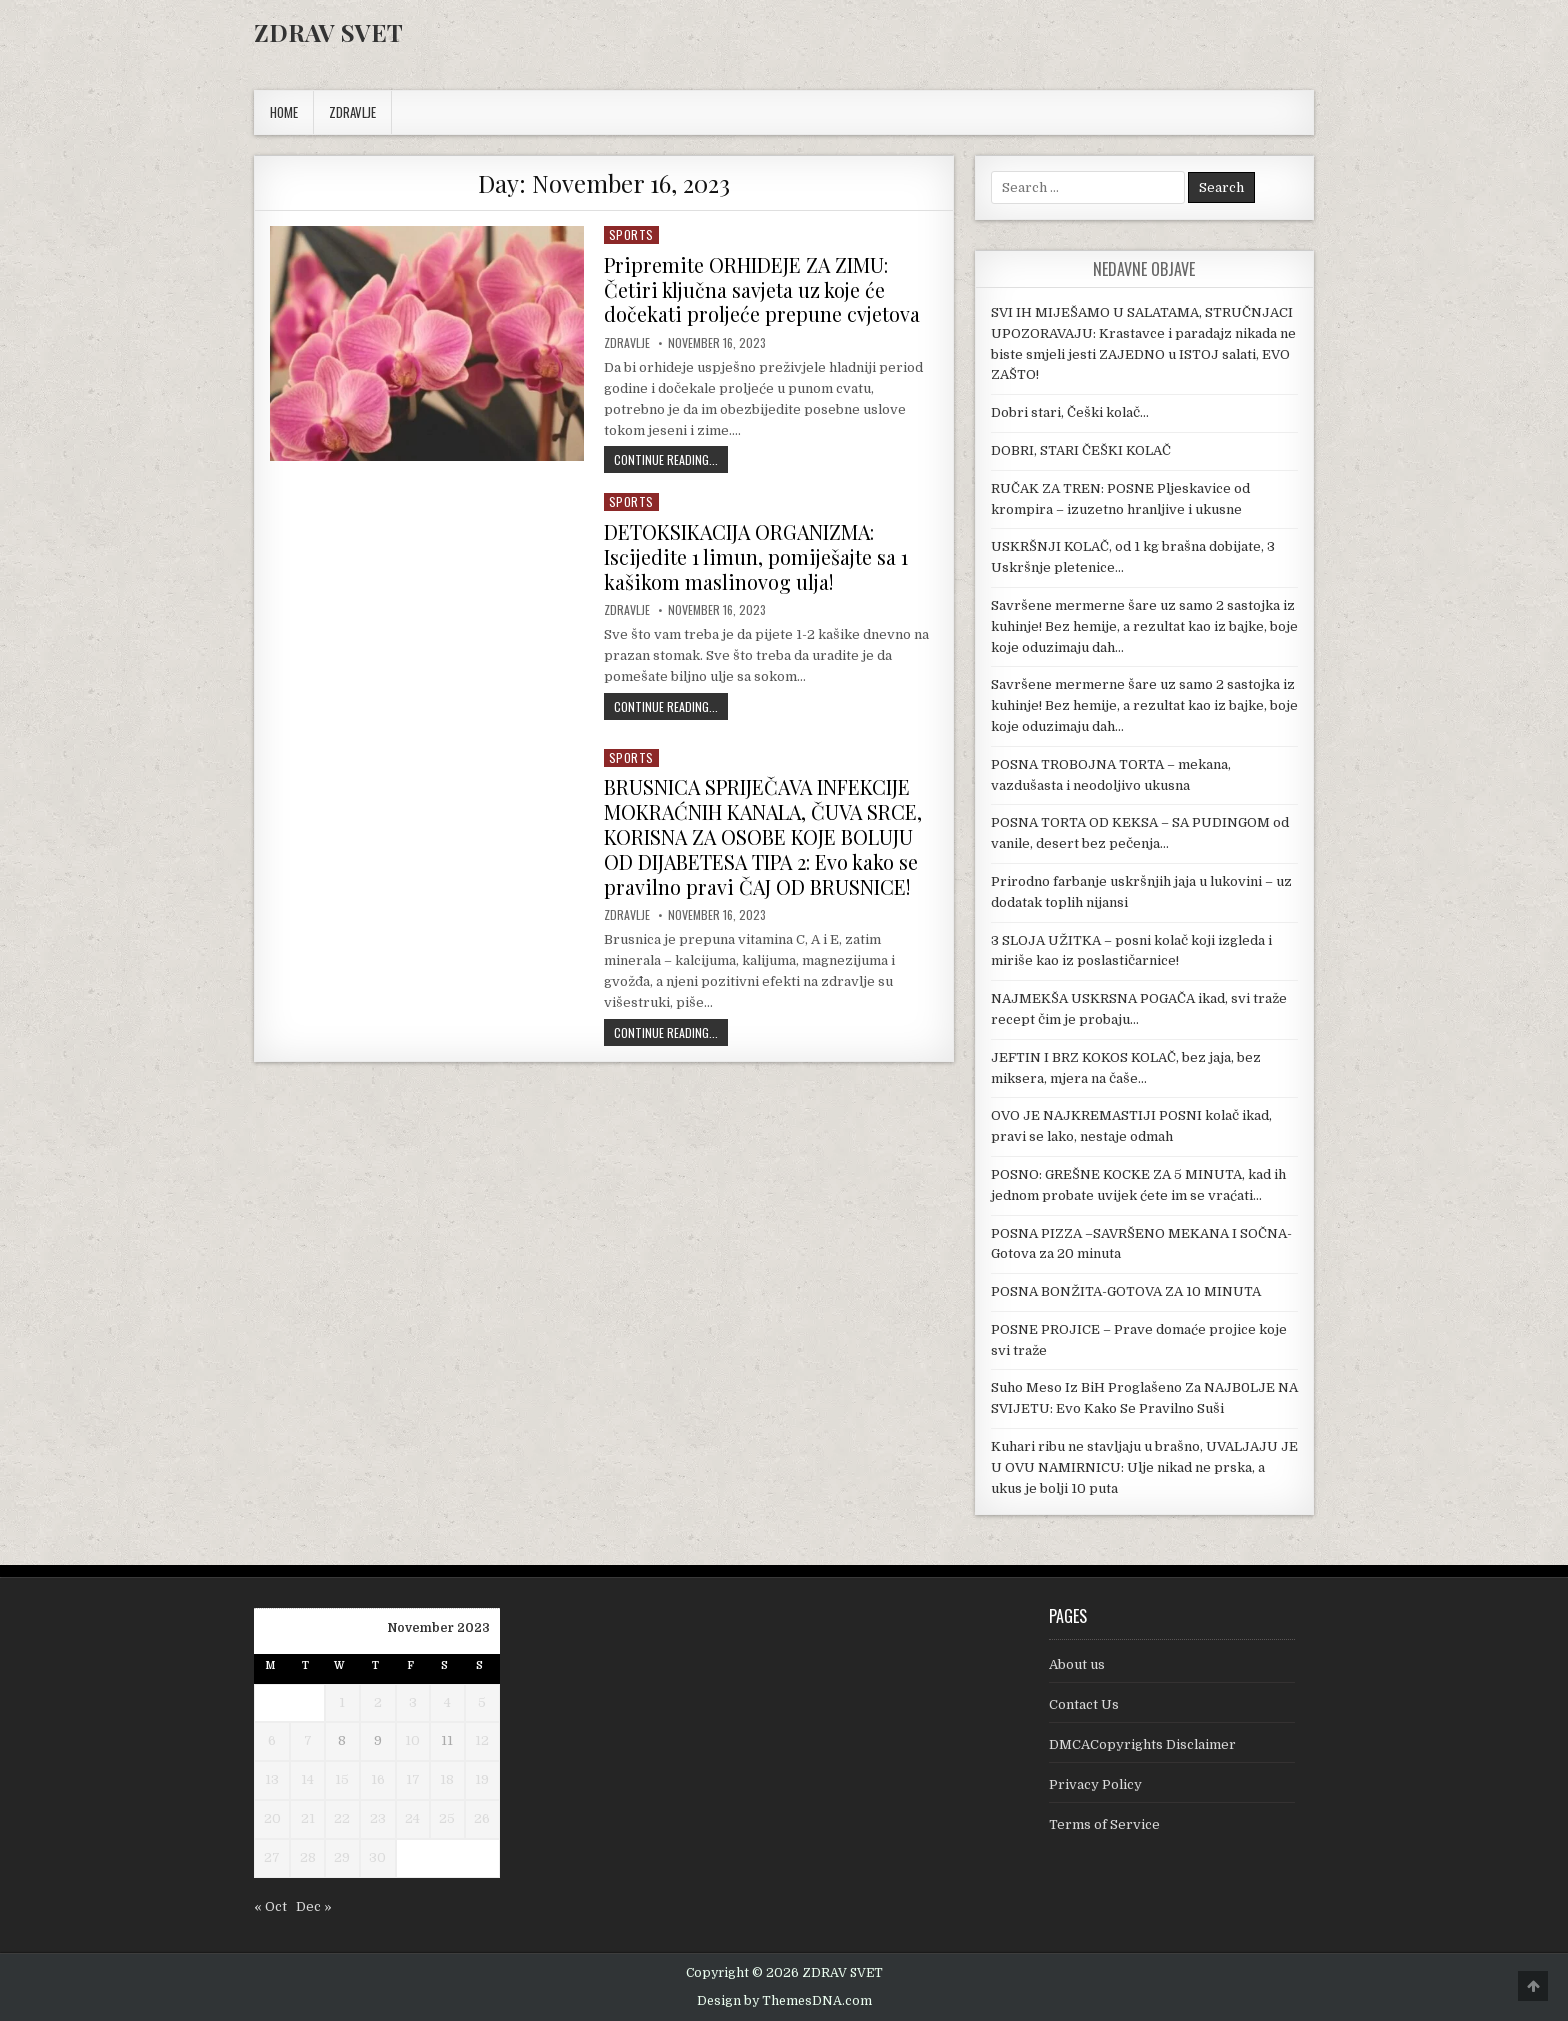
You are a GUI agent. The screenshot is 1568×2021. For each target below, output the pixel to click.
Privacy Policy (1095, 1784)
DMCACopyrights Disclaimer (1142, 1744)
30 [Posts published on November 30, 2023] (377, 1857)
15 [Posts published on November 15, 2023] (342, 1779)
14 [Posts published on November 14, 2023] (307, 1779)
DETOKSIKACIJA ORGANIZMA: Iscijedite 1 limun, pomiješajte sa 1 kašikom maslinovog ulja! (757, 553)
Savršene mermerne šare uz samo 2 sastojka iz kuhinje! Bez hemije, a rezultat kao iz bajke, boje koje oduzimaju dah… (1144, 626)
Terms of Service (1104, 1824)
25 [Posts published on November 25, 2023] (447, 1818)
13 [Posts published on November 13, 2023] (272, 1779)
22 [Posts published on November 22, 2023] (342, 1818)
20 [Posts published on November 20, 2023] (272, 1818)
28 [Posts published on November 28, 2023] (308, 1857)
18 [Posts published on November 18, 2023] (447, 1779)
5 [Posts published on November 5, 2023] (482, 1702)
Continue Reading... (671, 457)
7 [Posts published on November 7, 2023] (308, 1740)
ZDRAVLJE (352, 112)
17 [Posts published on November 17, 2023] (413, 1779)
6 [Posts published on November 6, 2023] (272, 1740)
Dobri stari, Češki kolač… (1070, 412)
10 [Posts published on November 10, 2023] (412, 1740)
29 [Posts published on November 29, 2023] (342, 1857)
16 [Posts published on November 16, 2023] (378, 1779)
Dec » (314, 1906)
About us (1077, 1664)
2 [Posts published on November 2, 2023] (378, 1702)
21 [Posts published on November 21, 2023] (308, 1818)
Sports (631, 234)
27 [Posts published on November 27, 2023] (272, 1857)
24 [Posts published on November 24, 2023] (412, 1818)
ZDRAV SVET (328, 32)
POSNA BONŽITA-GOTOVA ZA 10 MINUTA (1126, 1291)
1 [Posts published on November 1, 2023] (342, 1702)
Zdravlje (627, 341)
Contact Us (1084, 1704)
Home (284, 112)
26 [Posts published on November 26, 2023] (482, 1818)
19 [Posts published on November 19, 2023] (482, 1779)
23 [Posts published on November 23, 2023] (378, 1818)
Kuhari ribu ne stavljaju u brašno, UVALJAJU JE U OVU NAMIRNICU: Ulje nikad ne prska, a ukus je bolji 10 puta (1144, 1467)
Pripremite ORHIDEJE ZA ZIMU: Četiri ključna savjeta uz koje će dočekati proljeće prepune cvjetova (762, 288)
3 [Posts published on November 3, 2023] (413, 1702)
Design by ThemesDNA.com (784, 2001)
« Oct (270, 1906)
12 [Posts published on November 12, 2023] (482, 1740)
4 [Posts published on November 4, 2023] (447, 1702)
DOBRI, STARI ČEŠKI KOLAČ (1081, 450)
